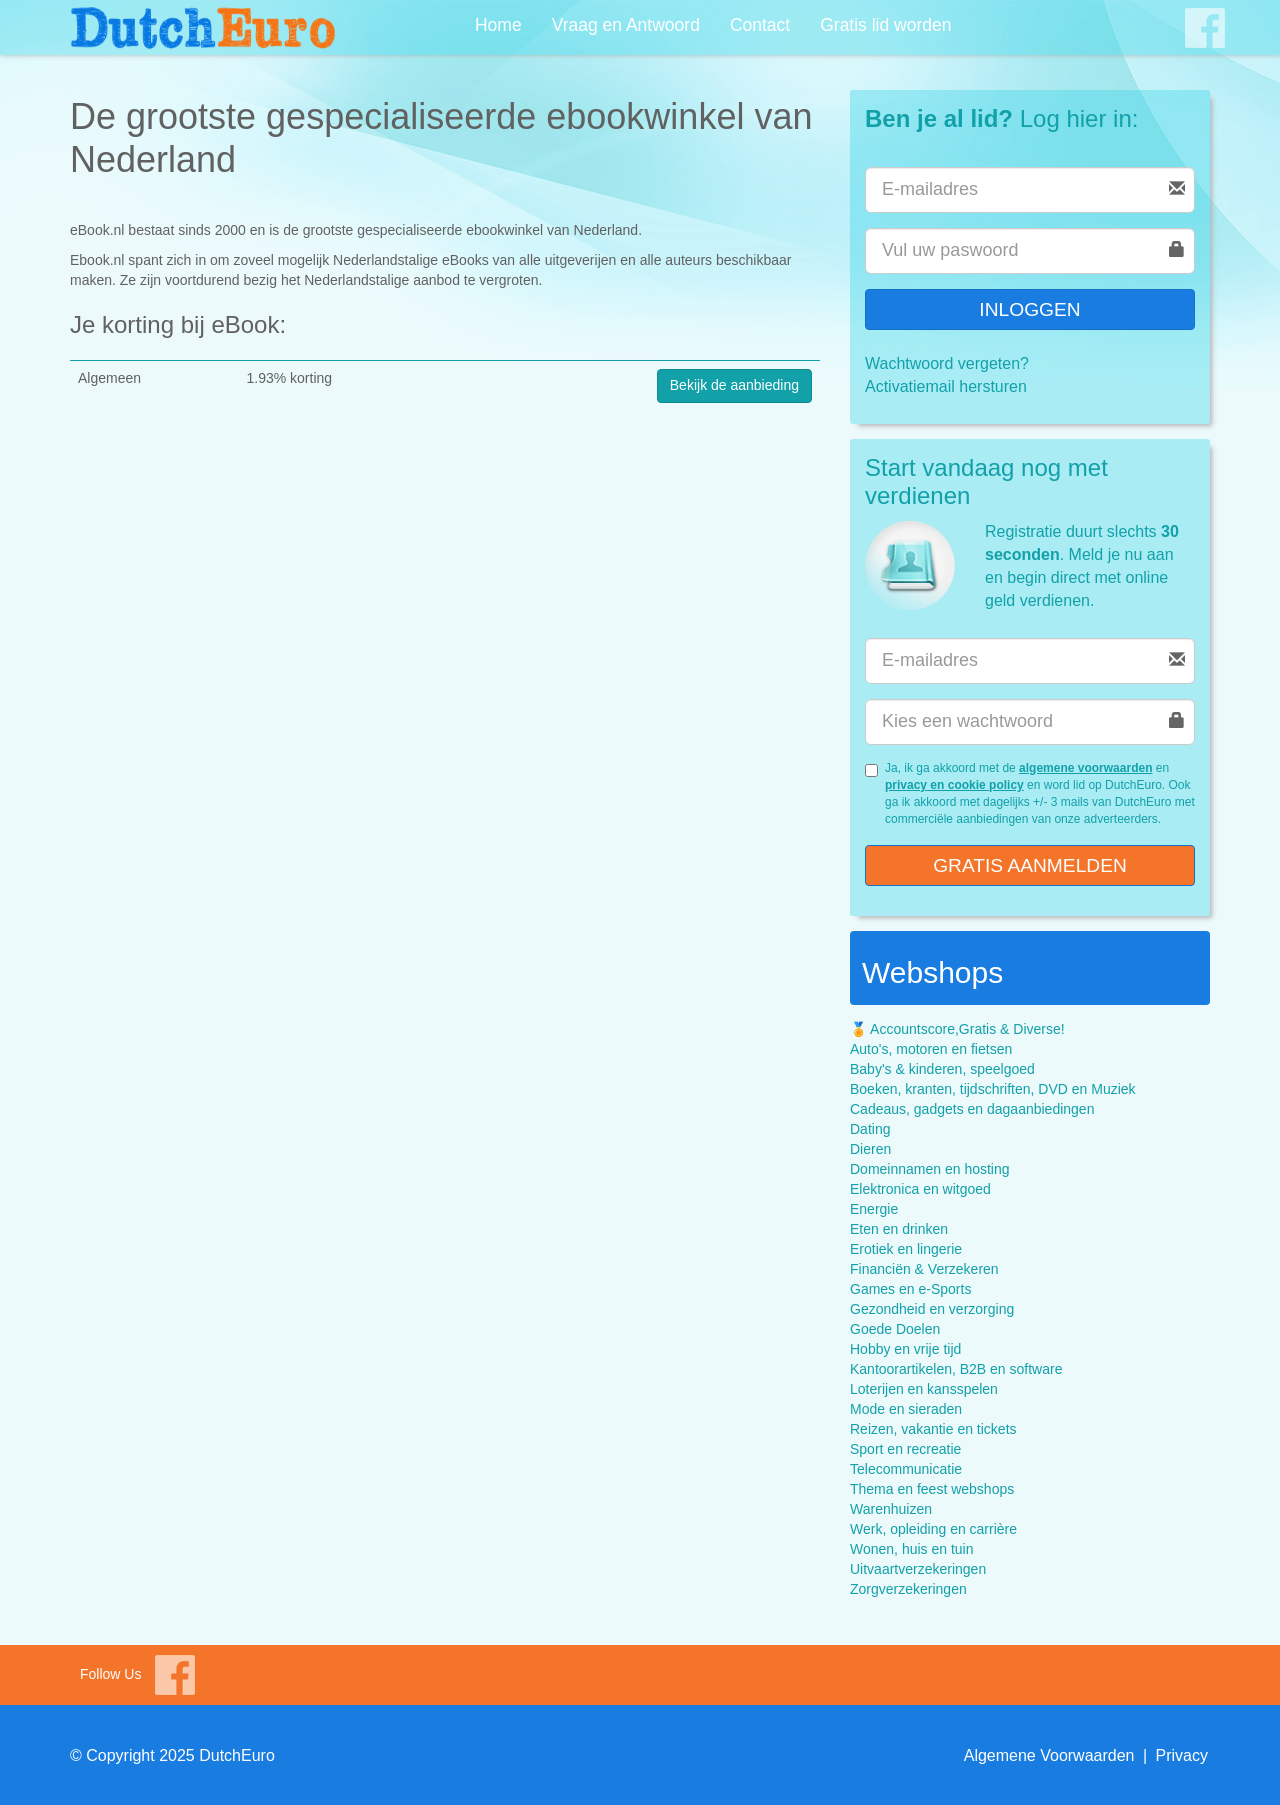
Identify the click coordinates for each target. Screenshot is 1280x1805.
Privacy (1182, 1755)
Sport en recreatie (905, 1449)
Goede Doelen (895, 1329)
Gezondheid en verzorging (932, 1309)
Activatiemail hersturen (946, 386)
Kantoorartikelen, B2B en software (956, 1369)
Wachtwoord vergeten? (947, 363)
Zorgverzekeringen (908, 1589)
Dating (870, 1129)
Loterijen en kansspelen (924, 1389)
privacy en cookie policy (954, 785)
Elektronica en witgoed (920, 1189)
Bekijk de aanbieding (734, 385)
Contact (760, 25)
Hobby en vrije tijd (905, 1349)
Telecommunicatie (906, 1469)
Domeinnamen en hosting (930, 1169)
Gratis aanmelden (1030, 865)
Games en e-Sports (910, 1289)
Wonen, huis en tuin (912, 1549)
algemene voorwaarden (1085, 768)
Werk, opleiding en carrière (933, 1529)
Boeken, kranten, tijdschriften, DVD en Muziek (993, 1089)
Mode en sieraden (906, 1409)
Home (498, 25)
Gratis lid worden (885, 25)
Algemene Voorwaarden (1049, 1755)
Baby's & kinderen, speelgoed (942, 1069)
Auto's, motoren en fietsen (931, 1049)
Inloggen (1029, 309)
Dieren (870, 1149)
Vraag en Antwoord (626, 25)
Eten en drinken (899, 1229)
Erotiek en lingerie (906, 1249)
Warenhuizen (891, 1509)
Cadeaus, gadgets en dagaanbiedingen (972, 1109)
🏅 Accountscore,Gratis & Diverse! (957, 1029)
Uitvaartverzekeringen (918, 1569)
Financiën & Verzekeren (924, 1269)
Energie (874, 1209)
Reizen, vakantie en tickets (933, 1429)
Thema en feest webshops (932, 1489)
